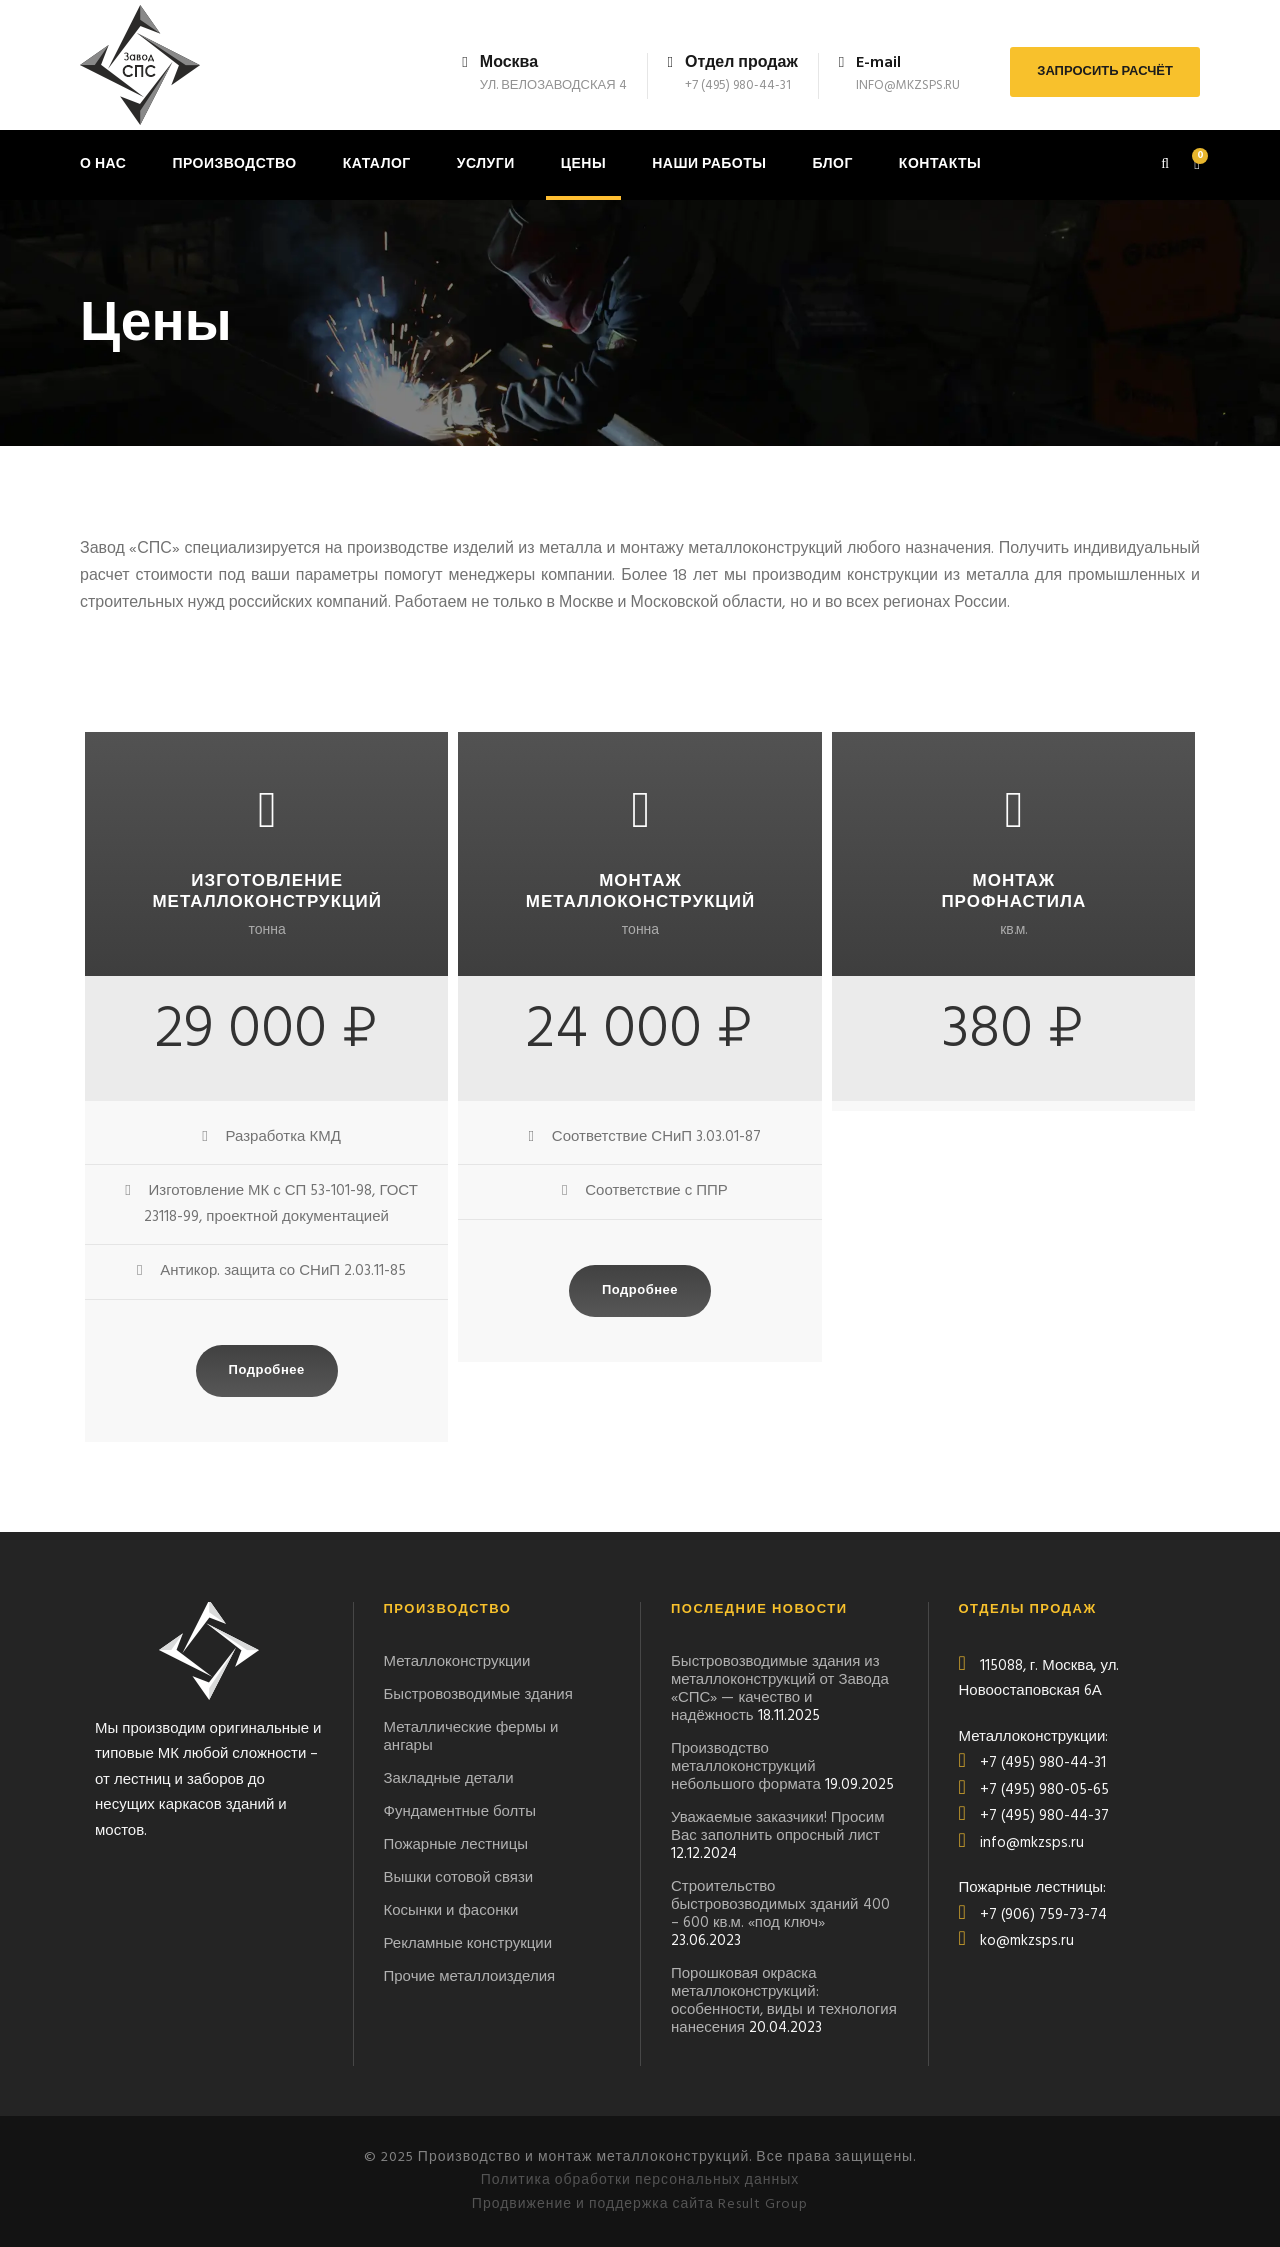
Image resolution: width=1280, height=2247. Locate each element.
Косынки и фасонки (451, 1911)
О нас (103, 164)
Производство (234, 164)
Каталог (377, 164)
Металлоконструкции (457, 1662)
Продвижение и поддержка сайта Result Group (640, 2204)
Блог (832, 164)
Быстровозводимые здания (478, 1695)
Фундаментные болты (460, 1812)
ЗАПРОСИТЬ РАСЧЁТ (1105, 71)
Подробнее (267, 1370)
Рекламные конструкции (468, 1944)
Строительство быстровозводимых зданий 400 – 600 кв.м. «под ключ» (780, 1905)
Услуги (486, 164)
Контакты (940, 164)
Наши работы (709, 164)
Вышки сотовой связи (459, 1878)
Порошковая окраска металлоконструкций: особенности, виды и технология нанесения (784, 2001)
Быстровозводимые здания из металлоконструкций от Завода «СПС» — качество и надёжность (780, 1689)
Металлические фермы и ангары (471, 1737)
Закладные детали (449, 1779)
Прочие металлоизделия (470, 1977)
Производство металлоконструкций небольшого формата (746, 1767)
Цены (583, 164)
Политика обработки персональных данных (640, 2180)
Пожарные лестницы (456, 1845)
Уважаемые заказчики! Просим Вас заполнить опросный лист (777, 1827)
